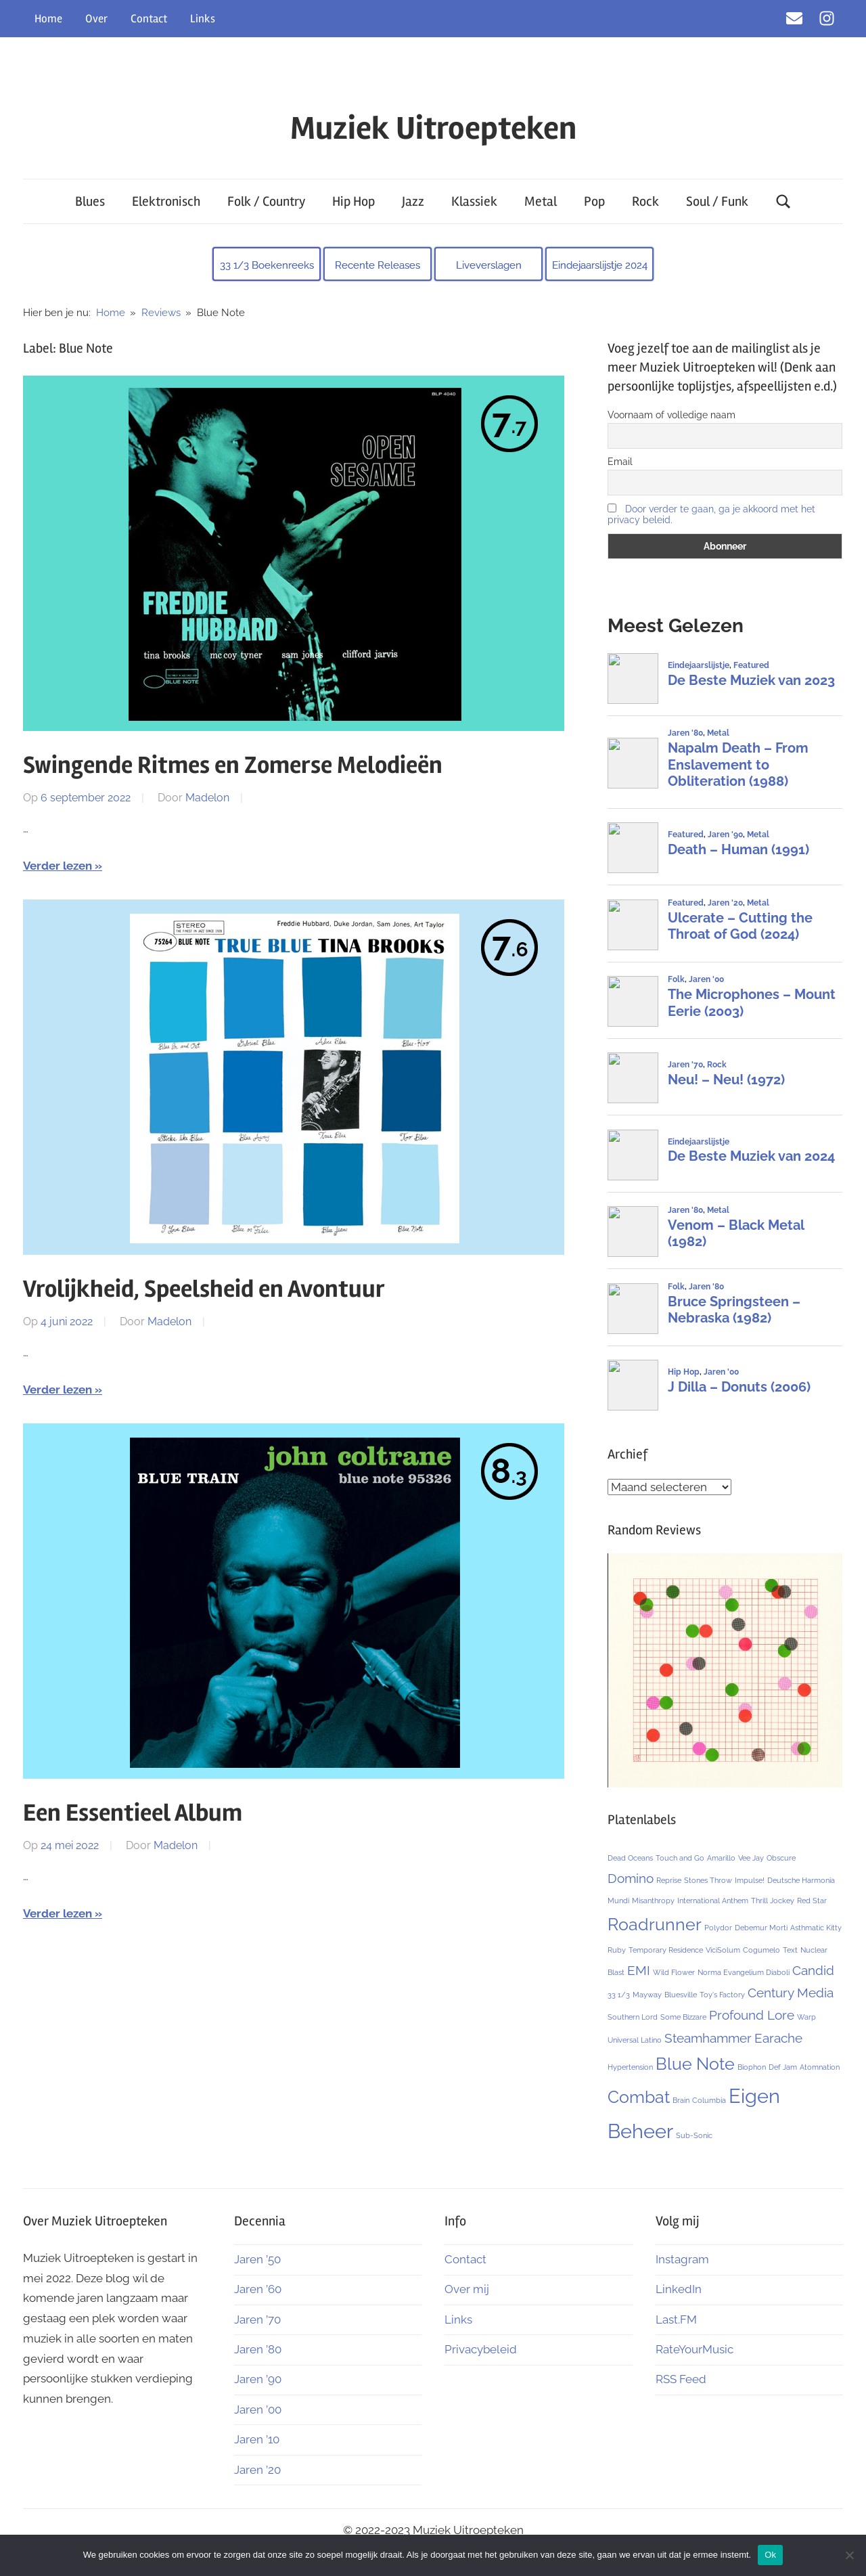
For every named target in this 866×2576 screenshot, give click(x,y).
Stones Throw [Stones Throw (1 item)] (708, 1880)
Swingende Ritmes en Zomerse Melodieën (232, 765)
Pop (594, 201)
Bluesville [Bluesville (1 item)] (680, 1995)
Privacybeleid (481, 2349)
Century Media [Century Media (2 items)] (791, 1992)
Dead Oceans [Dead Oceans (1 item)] (630, 1858)
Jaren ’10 (256, 2439)
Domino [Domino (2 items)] (631, 1878)
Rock (645, 201)
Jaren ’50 (257, 2259)
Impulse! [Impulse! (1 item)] (750, 1880)
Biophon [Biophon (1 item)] (751, 2067)
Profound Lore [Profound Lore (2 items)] (751, 2014)
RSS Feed (681, 2379)
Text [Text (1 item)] (790, 1950)
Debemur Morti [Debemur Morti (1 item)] (761, 1928)
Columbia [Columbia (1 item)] (709, 2100)
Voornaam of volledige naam (671, 414)
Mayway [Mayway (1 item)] (647, 1995)
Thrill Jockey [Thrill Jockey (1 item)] (772, 1900)
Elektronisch (166, 201)
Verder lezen (57, 865)
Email (620, 461)
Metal (540, 201)
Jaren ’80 (257, 2349)
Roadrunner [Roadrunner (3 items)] (655, 1924)
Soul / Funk (717, 201)
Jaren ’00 (257, 2409)
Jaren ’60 (257, 2289)
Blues (90, 201)
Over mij (467, 2289)
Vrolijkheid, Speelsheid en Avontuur (204, 1289)
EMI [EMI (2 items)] (638, 1970)
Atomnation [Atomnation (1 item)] (820, 2067)
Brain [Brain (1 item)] (681, 2100)
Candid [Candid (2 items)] (813, 1970)
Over (96, 19)
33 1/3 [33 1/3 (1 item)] (619, 1995)
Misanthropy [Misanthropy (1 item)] (653, 1900)
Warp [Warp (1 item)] (806, 2017)
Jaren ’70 (257, 2319)
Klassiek (474, 201)
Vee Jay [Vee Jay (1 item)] (751, 1858)
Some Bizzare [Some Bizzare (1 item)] (683, 2017)
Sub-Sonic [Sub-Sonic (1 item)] (694, 2135)
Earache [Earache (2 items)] (778, 2037)
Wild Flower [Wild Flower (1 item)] (674, 1972)
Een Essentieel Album (132, 1813)
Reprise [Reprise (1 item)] (668, 1880)
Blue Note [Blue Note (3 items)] (695, 2064)
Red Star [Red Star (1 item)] (812, 1900)
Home (48, 19)
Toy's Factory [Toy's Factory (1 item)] (722, 1995)
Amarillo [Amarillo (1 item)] (721, 1858)
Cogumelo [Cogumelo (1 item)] (761, 1950)
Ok (770, 2555)
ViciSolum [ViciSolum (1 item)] (723, 1950)
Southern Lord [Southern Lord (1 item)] (633, 2017)
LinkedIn (679, 2289)
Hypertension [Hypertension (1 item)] (630, 2067)
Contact (149, 19)
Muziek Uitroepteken (433, 128)
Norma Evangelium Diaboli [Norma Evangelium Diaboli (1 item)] (744, 1972)
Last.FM (676, 2319)
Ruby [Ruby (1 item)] (617, 1950)
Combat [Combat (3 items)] (639, 2097)
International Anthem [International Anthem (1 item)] (712, 1900)
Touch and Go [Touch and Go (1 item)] (680, 1858)
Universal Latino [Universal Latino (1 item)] (635, 2040)
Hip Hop (353, 201)
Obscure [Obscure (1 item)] (781, 1858)
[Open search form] (783, 201)
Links (202, 19)
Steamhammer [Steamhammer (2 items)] (708, 2037)
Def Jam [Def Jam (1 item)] (783, 2067)
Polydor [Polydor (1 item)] (718, 1928)
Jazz (413, 201)
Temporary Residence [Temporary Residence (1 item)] (666, 1950)
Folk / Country (266, 201)
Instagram (682, 2259)
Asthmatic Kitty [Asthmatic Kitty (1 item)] (816, 1928)
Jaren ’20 (257, 2470)
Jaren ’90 (257, 2379)
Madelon (207, 797)
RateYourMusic (694, 2349)
